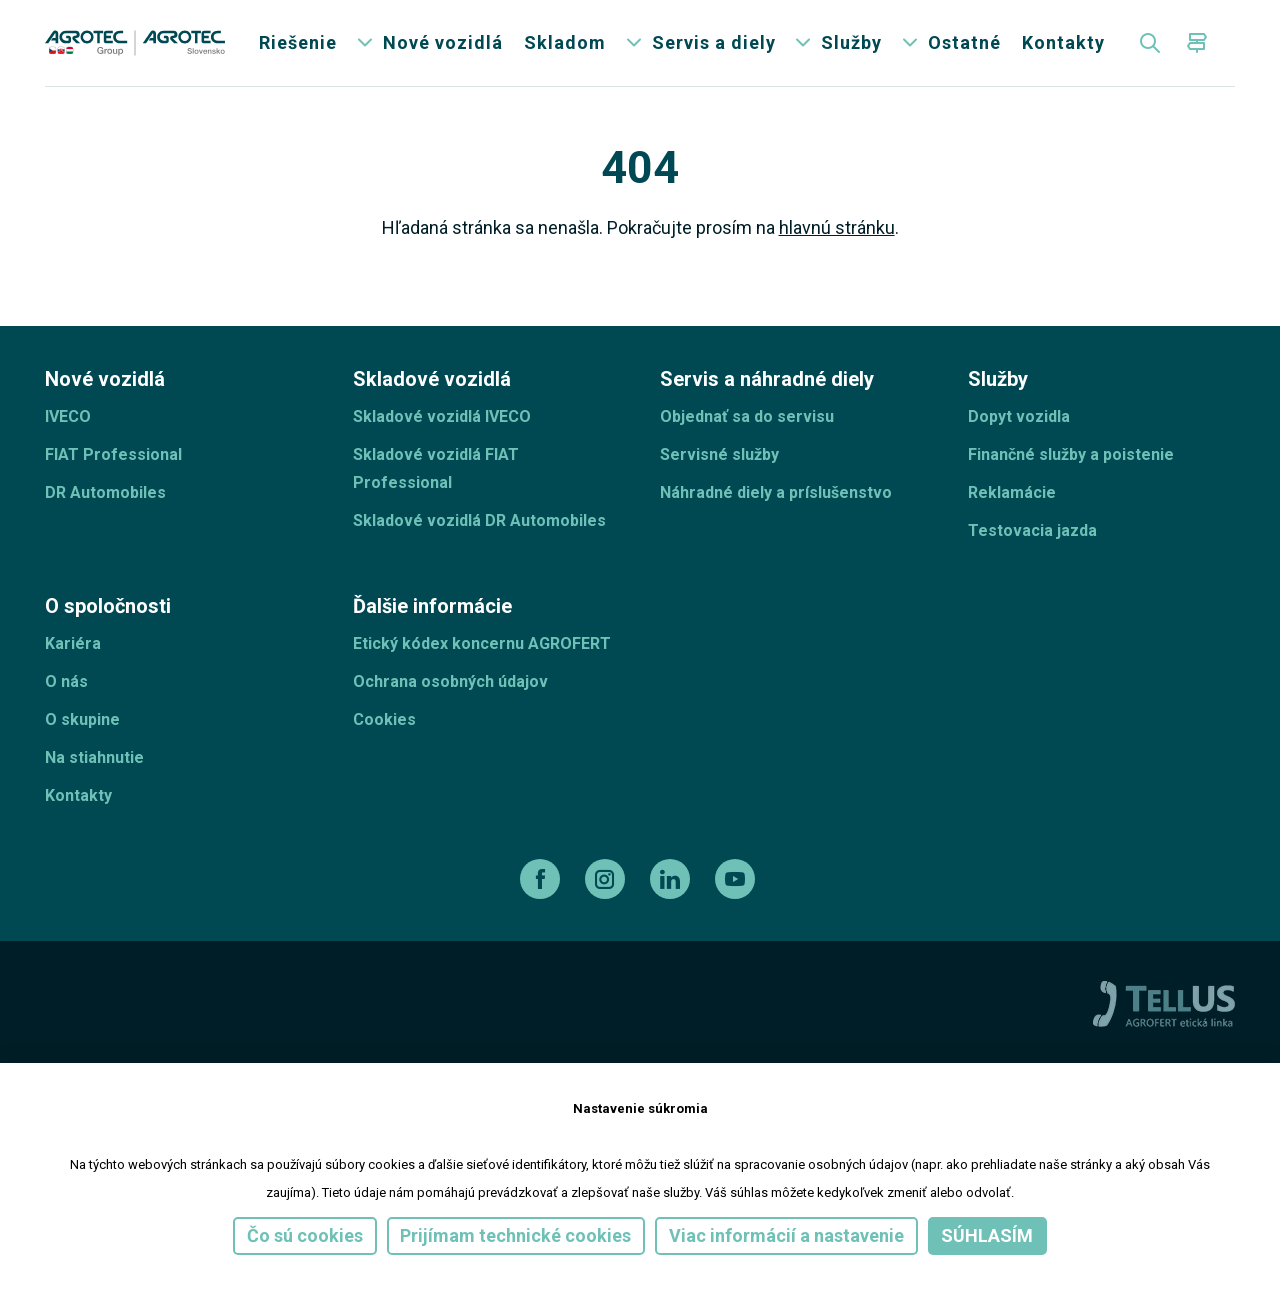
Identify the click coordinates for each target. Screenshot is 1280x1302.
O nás (66, 694)
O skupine (82, 732)
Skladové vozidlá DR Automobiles (479, 533)
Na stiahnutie (94, 770)
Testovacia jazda (1032, 543)
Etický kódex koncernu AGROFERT (482, 656)
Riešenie (298, 49)
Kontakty (1063, 49)
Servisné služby (719, 467)
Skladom (565, 49)
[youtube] (737, 892)
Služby (851, 49)
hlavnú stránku (837, 239)
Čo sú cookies (305, 1235)
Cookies (384, 732)
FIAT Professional (113, 467)
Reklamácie (1012, 505)
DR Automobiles (105, 505)
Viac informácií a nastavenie (786, 1235)
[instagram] (607, 892)
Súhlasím (987, 1235)
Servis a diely (714, 49)
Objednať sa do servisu (747, 429)
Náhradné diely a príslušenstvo (776, 505)
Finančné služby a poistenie (1071, 467)
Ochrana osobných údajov (450, 694)
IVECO (68, 429)
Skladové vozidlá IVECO (442, 429)
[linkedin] (672, 892)
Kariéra (73, 656)
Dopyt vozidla (1019, 429)
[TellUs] (1164, 1015)
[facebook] (542, 892)
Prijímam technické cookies (515, 1235)
